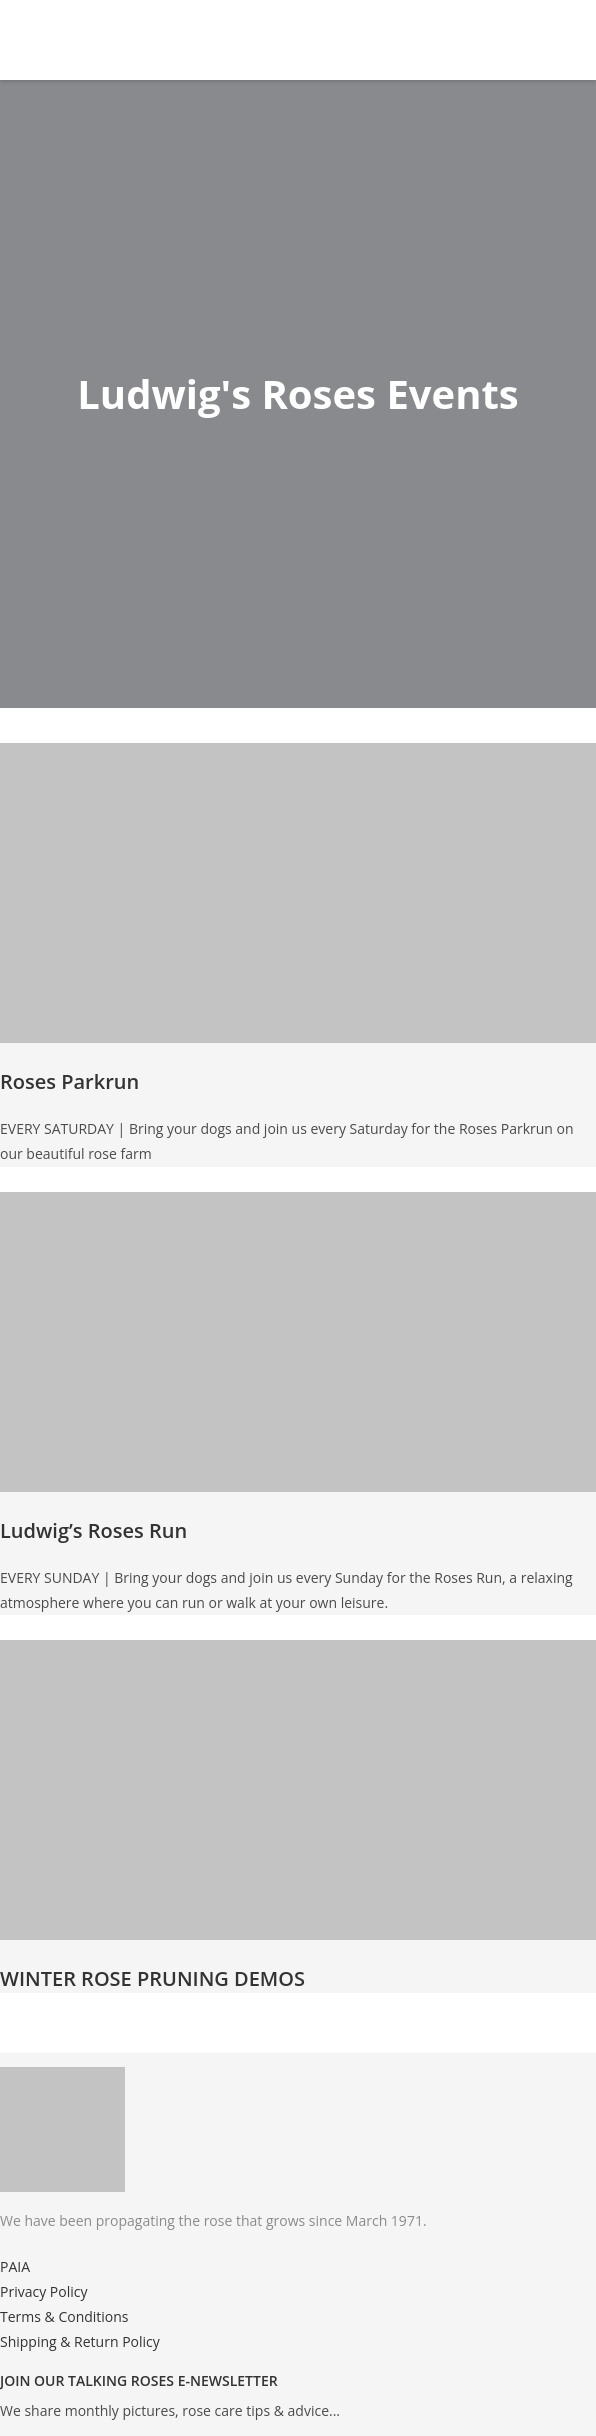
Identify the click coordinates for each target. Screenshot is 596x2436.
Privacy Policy (43, 2291)
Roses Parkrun (69, 1081)
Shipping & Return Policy (80, 2341)
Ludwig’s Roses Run (93, 1530)
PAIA (15, 2266)
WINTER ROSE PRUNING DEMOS (152, 1978)
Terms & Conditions (64, 2316)
